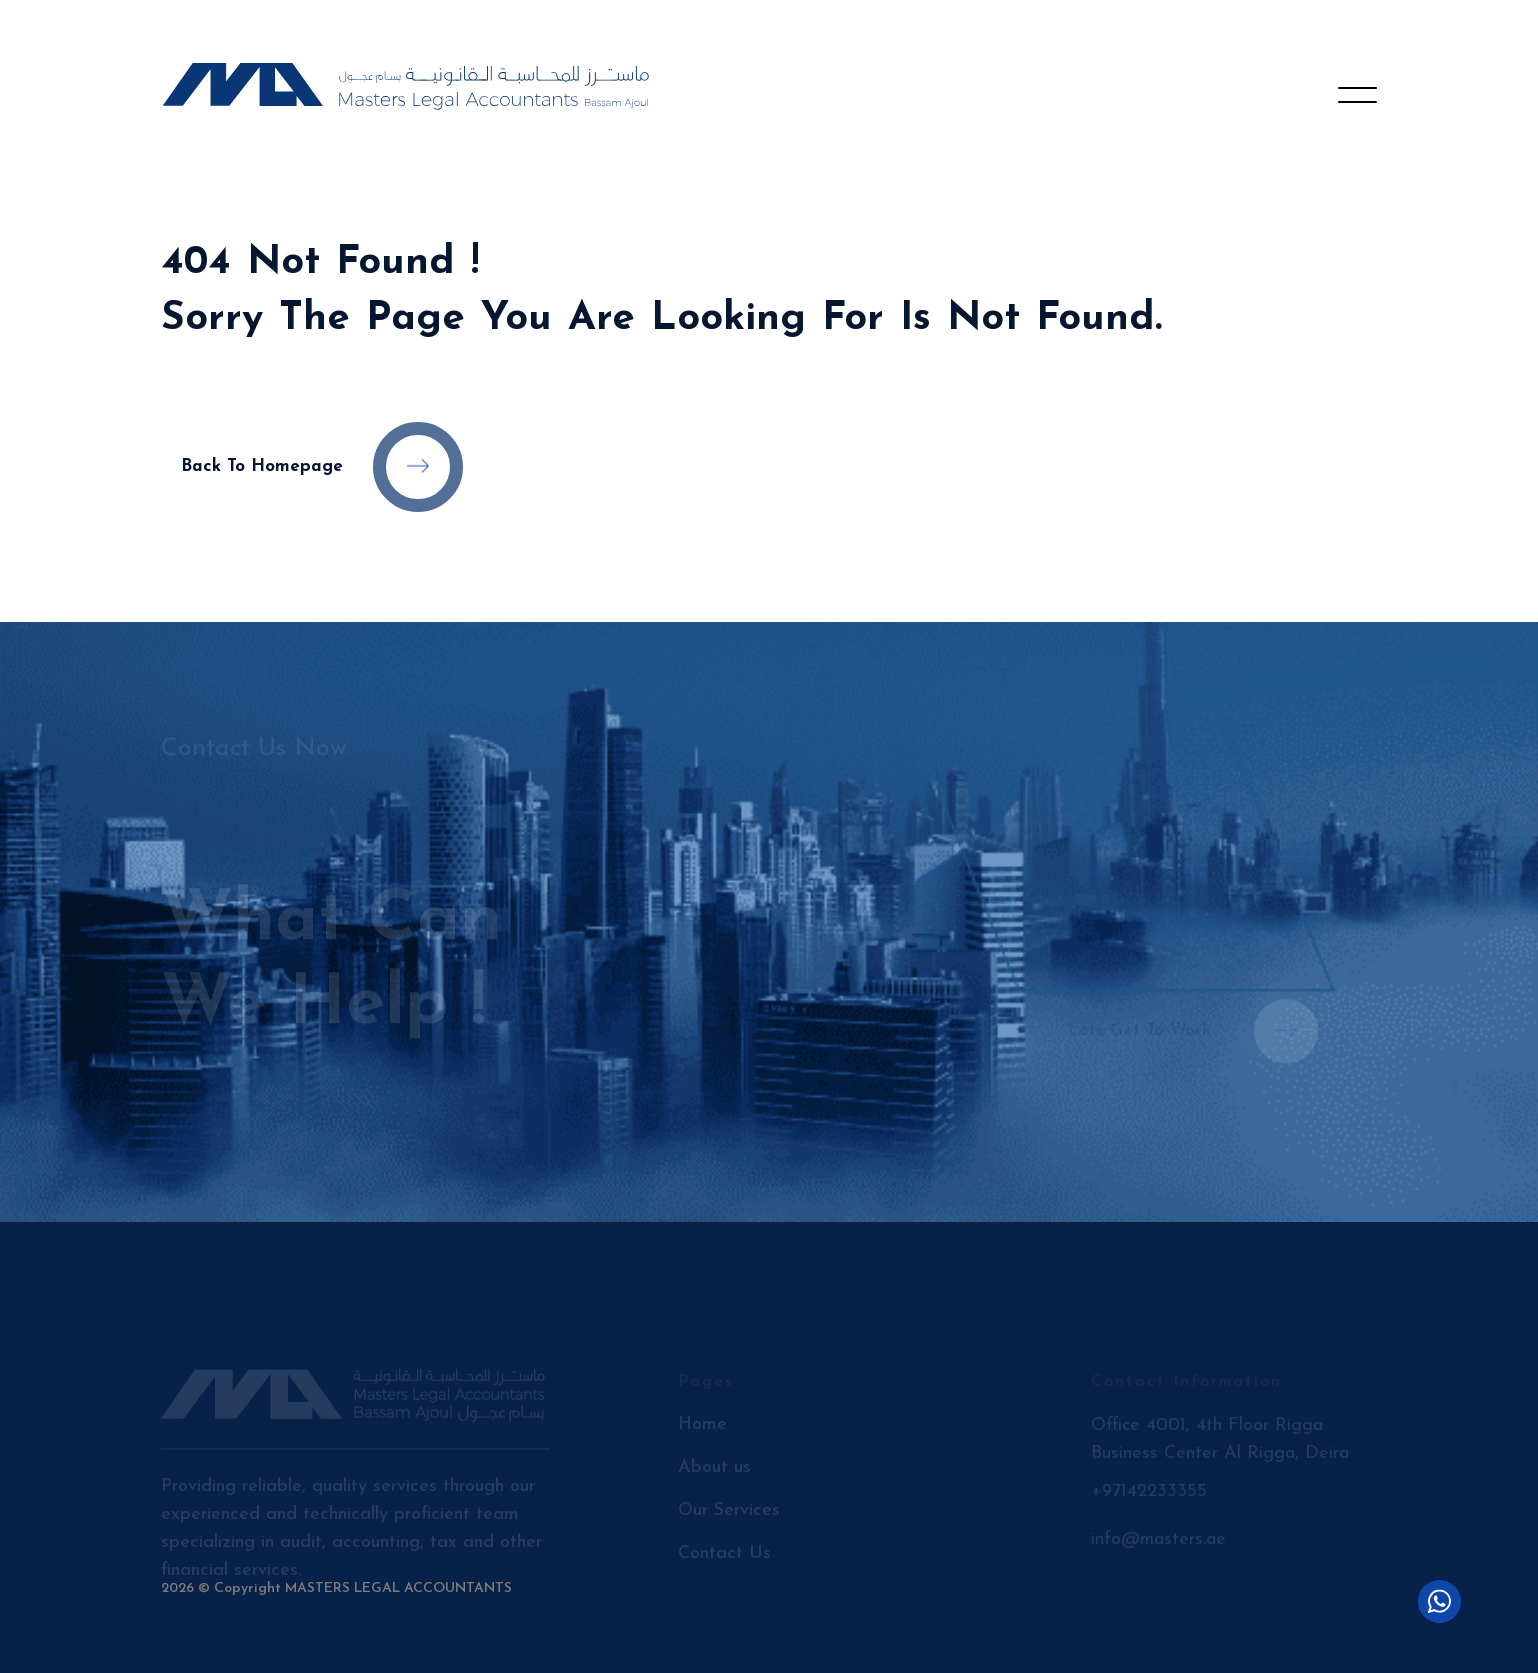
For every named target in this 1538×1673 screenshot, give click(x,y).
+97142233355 (1149, 1498)
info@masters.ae (1158, 1546)
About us (714, 1474)
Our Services (729, 1517)
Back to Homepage (322, 467)
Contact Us (724, 1560)
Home (702, 1431)
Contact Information (1186, 1389)
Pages (706, 1389)
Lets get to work (1199, 1024)
